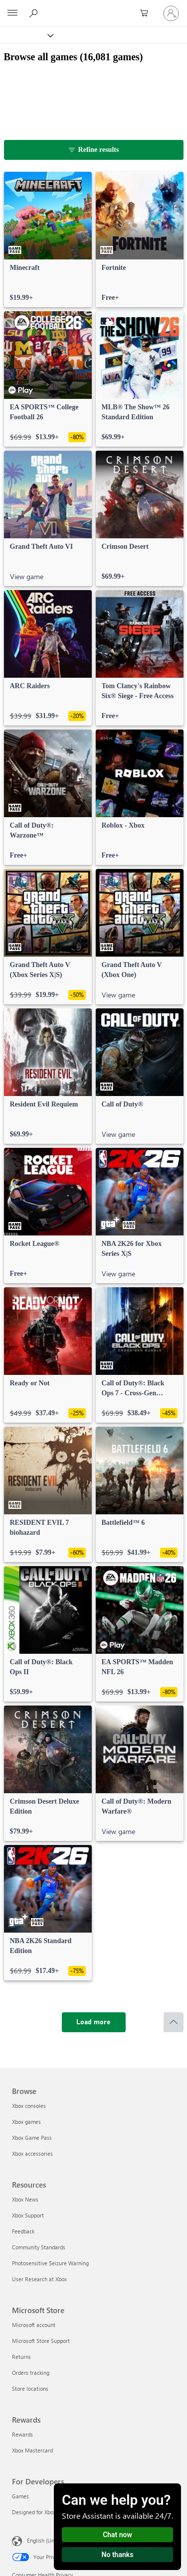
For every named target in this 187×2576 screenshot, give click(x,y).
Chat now (117, 2535)
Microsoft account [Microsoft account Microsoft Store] (33, 2325)
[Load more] (94, 2022)
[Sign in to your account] (171, 13)
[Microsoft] (93, 7)
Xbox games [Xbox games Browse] (26, 2121)
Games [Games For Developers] (20, 2496)
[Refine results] (94, 150)
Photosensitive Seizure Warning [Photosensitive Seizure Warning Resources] (50, 2263)
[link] (48, 239)
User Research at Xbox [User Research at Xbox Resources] (39, 2279)
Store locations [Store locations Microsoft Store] (30, 2388)
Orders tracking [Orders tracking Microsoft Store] (30, 2372)
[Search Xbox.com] (34, 13)
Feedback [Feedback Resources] (23, 2231)
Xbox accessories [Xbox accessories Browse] (32, 2153)
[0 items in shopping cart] (147, 13)
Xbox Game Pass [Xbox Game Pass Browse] (32, 2137)
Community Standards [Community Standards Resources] (38, 2247)
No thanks (118, 2555)
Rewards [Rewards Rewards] (22, 2434)
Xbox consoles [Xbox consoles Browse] (29, 2105)
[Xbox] (26, 35)
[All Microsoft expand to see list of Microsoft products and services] (12, 13)
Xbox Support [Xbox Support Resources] (28, 2215)
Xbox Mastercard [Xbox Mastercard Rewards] (32, 2450)
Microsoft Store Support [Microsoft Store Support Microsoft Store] (41, 2340)
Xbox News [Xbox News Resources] (25, 2199)
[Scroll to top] (174, 2022)
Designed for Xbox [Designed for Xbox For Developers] (34, 2512)
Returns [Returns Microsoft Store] (21, 2356)
